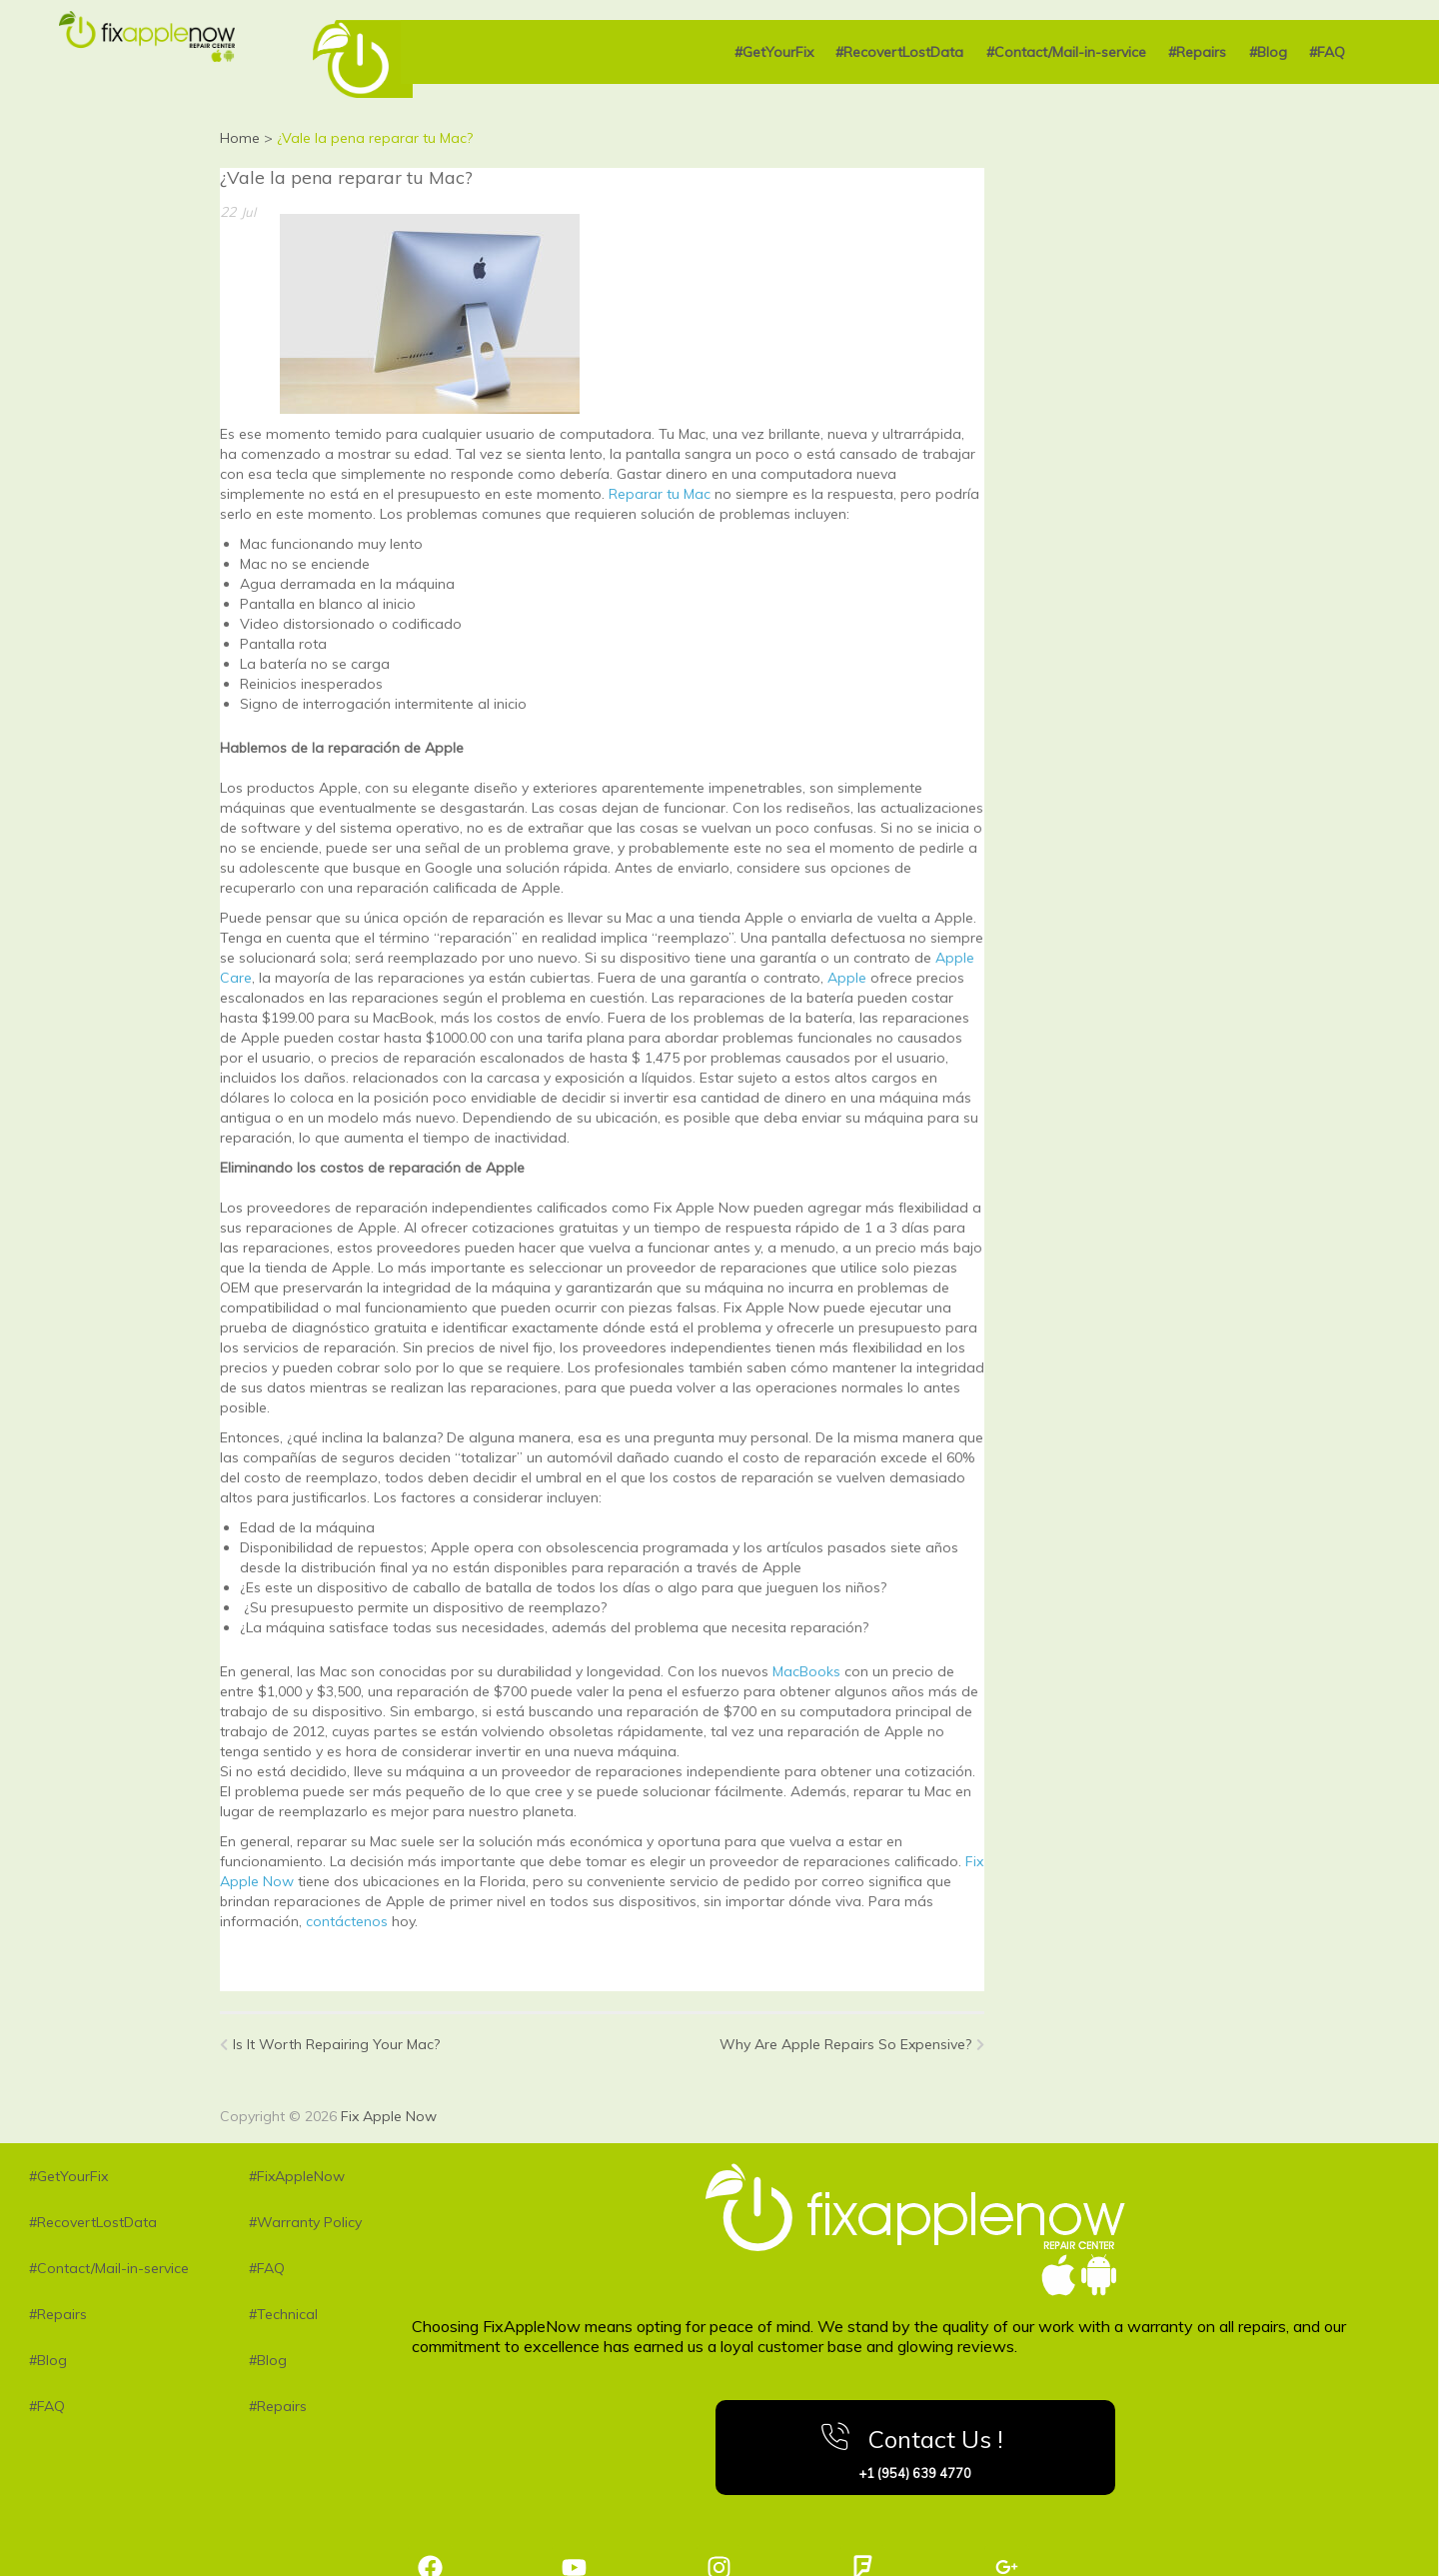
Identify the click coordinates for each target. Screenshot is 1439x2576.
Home (240, 138)
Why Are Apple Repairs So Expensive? (852, 2044)
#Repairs (1197, 52)
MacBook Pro (317, 1951)
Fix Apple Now (389, 2116)
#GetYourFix (773, 52)
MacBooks (806, 1671)
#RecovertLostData (899, 52)
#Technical (283, 2314)
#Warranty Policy (305, 2222)
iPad (235, 1951)
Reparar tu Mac (662, 494)
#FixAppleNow (297, 2176)
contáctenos (347, 1921)
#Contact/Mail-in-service (1066, 52)
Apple (846, 978)
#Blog (1268, 52)
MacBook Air (425, 1951)
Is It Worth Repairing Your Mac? (330, 2044)
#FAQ (1327, 52)
